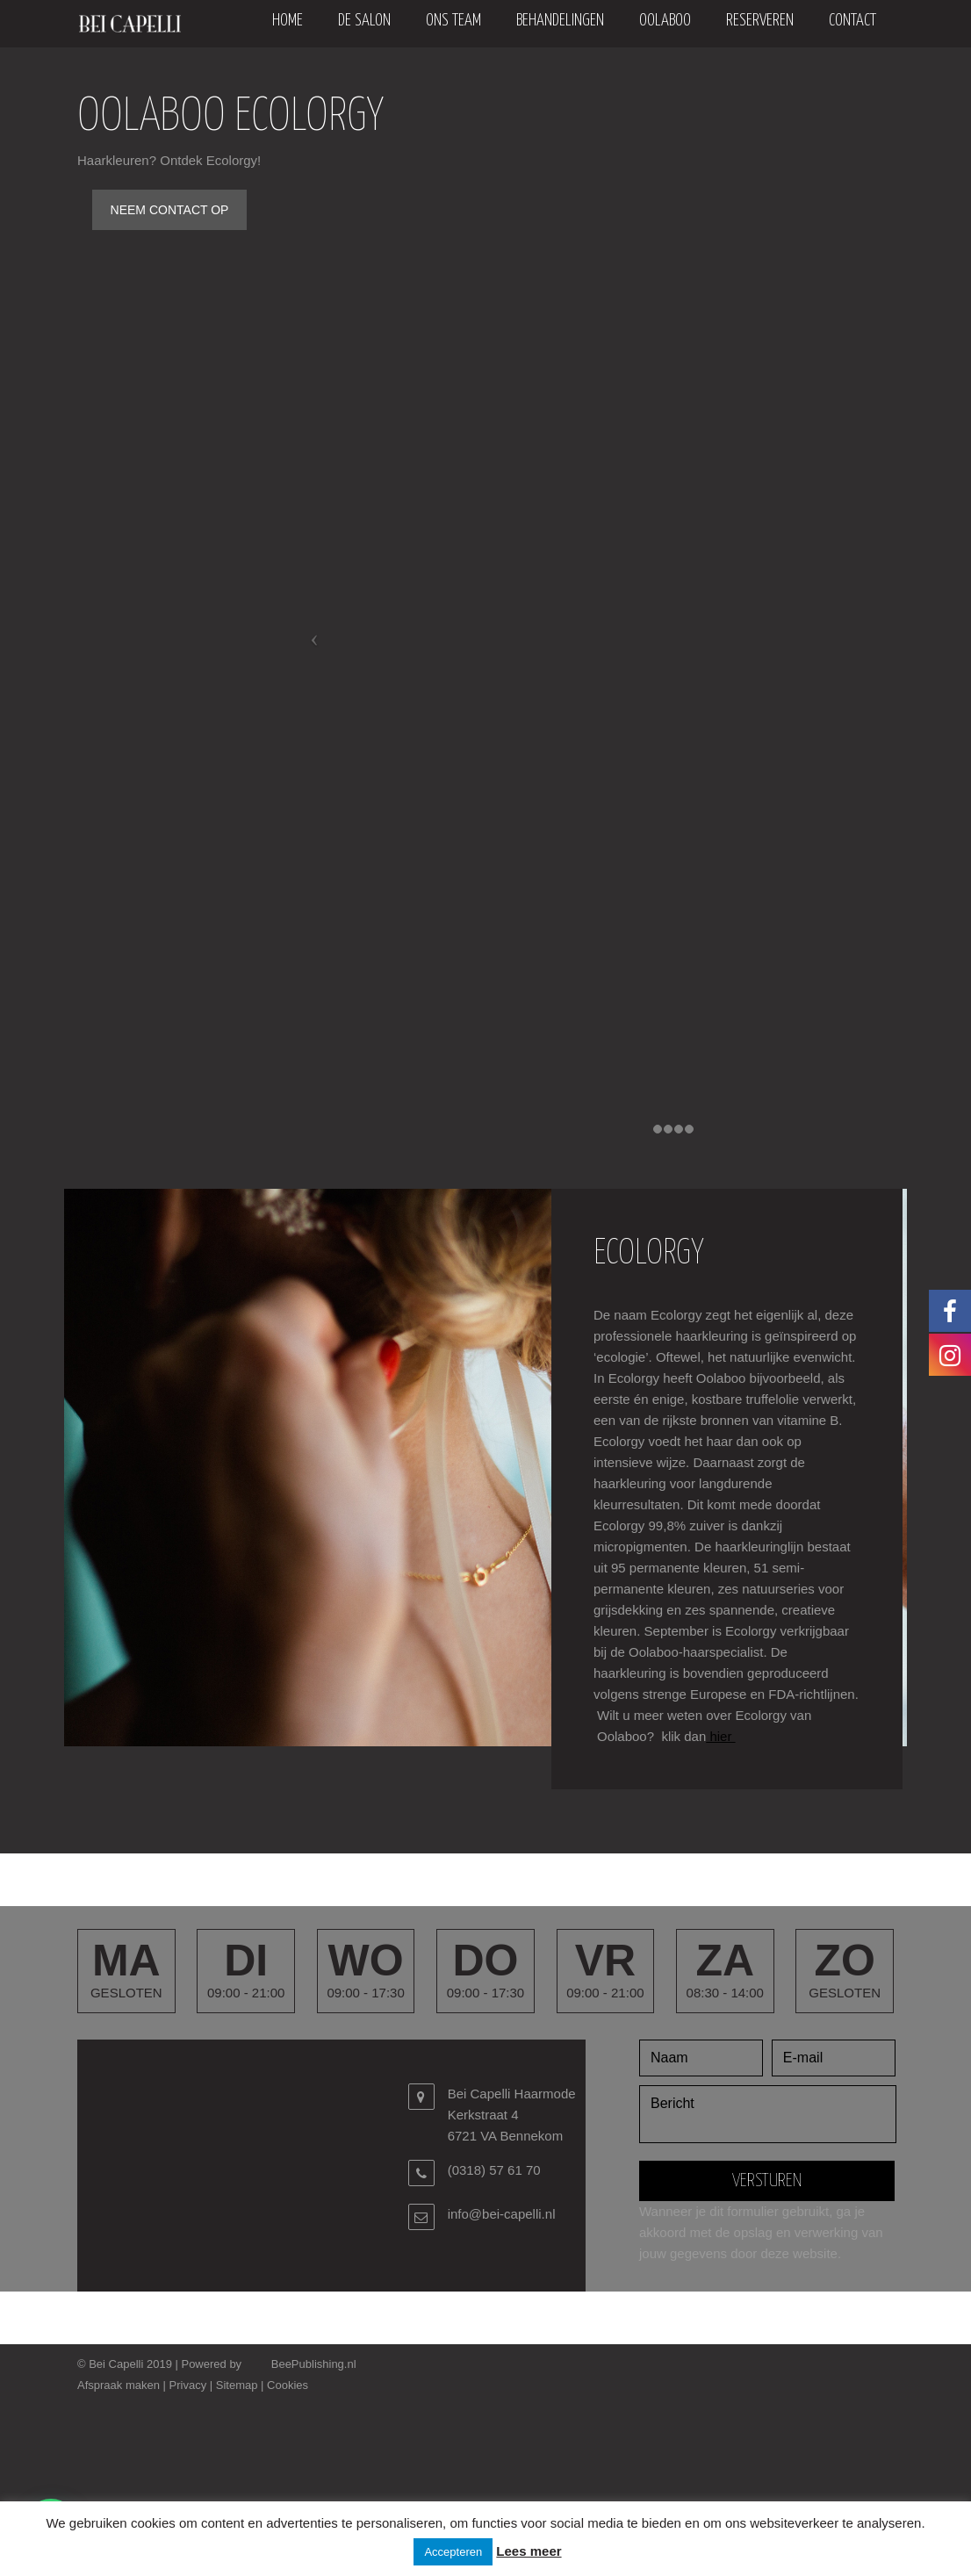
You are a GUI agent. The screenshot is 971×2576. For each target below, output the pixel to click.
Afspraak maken (118, 2385)
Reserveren (760, 20)
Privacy (188, 2385)
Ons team (453, 20)
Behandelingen (560, 20)
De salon (364, 20)
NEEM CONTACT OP (170, 210)
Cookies (287, 2385)
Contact (852, 20)
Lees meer (528, 2551)
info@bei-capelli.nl (502, 2213)
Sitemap (237, 2385)
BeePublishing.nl (313, 2364)
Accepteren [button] (453, 2551)
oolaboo (665, 20)
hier (720, 1736)
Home (287, 20)
